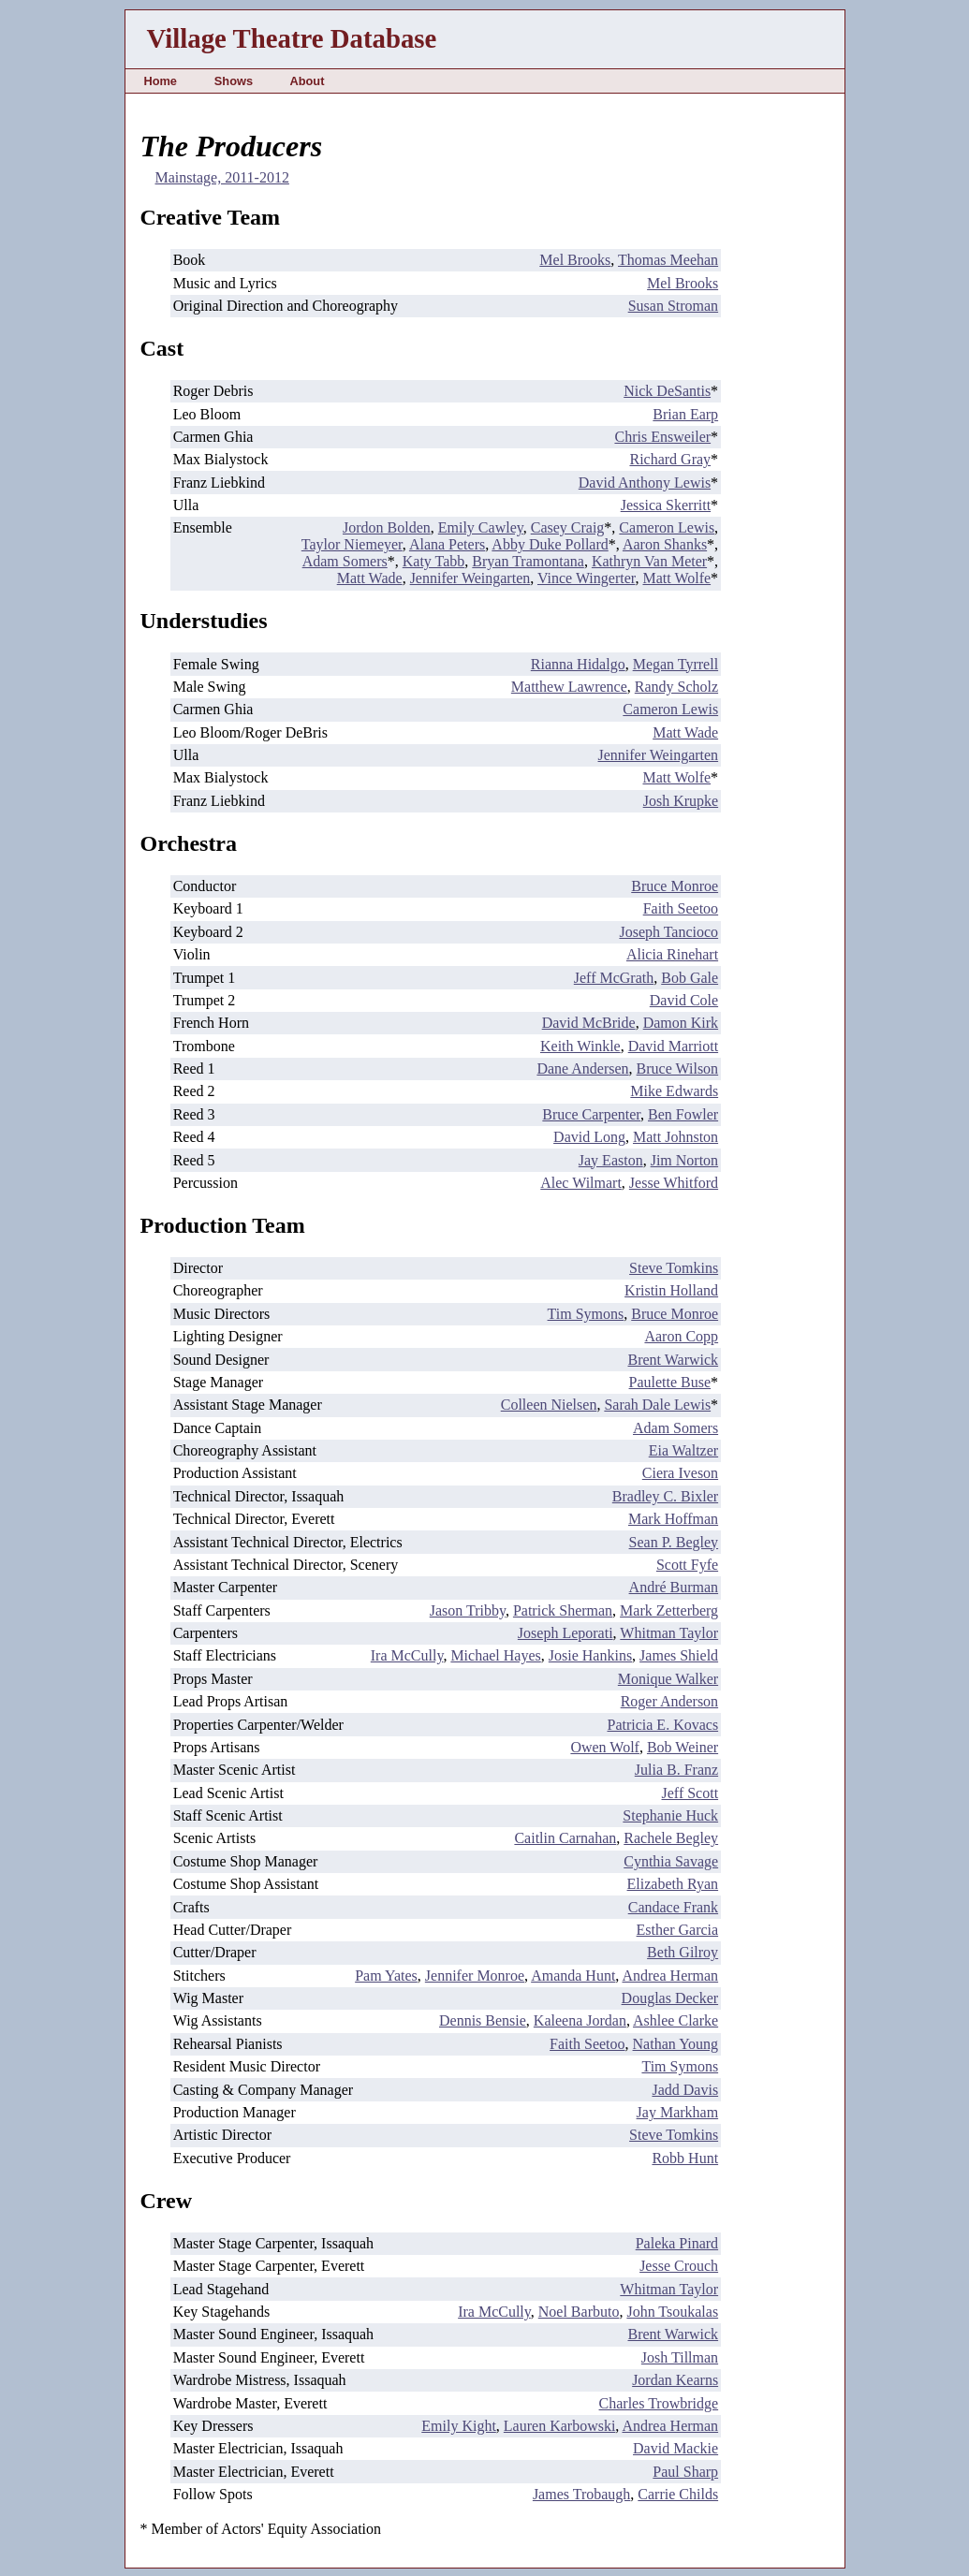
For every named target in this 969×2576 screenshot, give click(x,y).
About (306, 81)
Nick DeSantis (667, 391)
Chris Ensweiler (662, 437)
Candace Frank (673, 1907)
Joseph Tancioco (668, 932)
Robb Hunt (685, 2158)
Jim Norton (684, 1160)
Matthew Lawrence (569, 687)
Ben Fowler (683, 1114)
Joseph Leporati (565, 1633)
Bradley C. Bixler (665, 1496)
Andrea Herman (670, 1975)
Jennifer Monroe (474, 1975)
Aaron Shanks (665, 544)
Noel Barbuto (579, 2312)
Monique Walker (668, 1679)
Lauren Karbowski (560, 2426)
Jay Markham (678, 2112)
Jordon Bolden (387, 527)
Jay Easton (611, 1160)
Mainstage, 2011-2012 (222, 177)
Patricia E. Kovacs (662, 1725)
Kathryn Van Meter (649, 561)
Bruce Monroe (674, 886)
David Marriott (673, 1046)
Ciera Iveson (680, 1473)
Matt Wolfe (676, 578)
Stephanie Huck (670, 1815)
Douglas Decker (670, 1998)
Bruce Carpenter (591, 1114)
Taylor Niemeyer (352, 544)
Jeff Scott (690, 1793)
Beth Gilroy (682, 1952)
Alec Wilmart (581, 1183)
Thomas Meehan (668, 260)
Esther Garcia (678, 1930)
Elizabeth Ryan (673, 1884)
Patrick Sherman (562, 1610)
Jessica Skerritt (666, 505)
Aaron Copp (681, 1336)
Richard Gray (670, 459)
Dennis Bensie (482, 2020)
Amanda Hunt (573, 1975)
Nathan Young (676, 2044)
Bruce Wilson (678, 1068)
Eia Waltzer (683, 1450)
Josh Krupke (680, 801)
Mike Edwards (674, 1091)
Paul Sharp (685, 2472)
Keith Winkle (580, 1046)
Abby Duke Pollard (550, 544)
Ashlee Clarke (675, 2020)
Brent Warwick (673, 1360)
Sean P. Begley (674, 1542)
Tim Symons (586, 1314)
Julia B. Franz (676, 1770)
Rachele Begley (671, 1838)
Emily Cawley (480, 527)
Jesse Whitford (673, 1183)
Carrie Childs (678, 2494)
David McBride (589, 1023)
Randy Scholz (676, 687)
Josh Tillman (679, 2357)
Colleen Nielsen (549, 1404)
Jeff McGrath (613, 978)
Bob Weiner (682, 1747)
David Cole (684, 1000)
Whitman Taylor (669, 1633)
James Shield (678, 1655)
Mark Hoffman (673, 1519)
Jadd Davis (685, 2090)
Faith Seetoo (680, 908)
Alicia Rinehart (672, 954)
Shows (233, 81)
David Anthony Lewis (645, 482)
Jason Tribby (468, 1610)
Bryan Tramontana (528, 561)
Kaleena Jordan (580, 2020)
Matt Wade (370, 578)
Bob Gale (689, 978)
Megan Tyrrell (675, 664)
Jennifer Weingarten (470, 578)
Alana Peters (447, 544)
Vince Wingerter (586, 578)
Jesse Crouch (678, 2266)
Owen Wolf (604, 1747)
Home (160, 81)
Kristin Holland (671, 1290)
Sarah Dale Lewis (657, 1404)
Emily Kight (458, 2426)
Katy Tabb (434, 561)
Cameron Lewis (666, 527)
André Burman (674, 1587)
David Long (589, 1137)
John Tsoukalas (672, 2312)
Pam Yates (386, 1975)
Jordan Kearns (675, 2380)
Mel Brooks (574, 260)
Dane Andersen (582, 1068)
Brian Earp (685, 414)
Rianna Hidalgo (578, 664)
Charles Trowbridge (659, 2403)
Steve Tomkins (673, 1268)
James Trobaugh (581, 2494)
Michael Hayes (495, 1655)
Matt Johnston (675, 1137)
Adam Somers (345, 561)
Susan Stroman (673, 306)
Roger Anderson (669, 1701)
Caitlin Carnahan (565, 1838)
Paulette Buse (670, 1382)
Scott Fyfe (687, 1565)
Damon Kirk (680, 1023)
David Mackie (675, 2448)
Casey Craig (568, 527)
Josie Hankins (590, 1655)
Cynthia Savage (671, 1861)
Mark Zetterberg (669, 1610)
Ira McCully (407, 1655)
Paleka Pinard (677, 2243)
